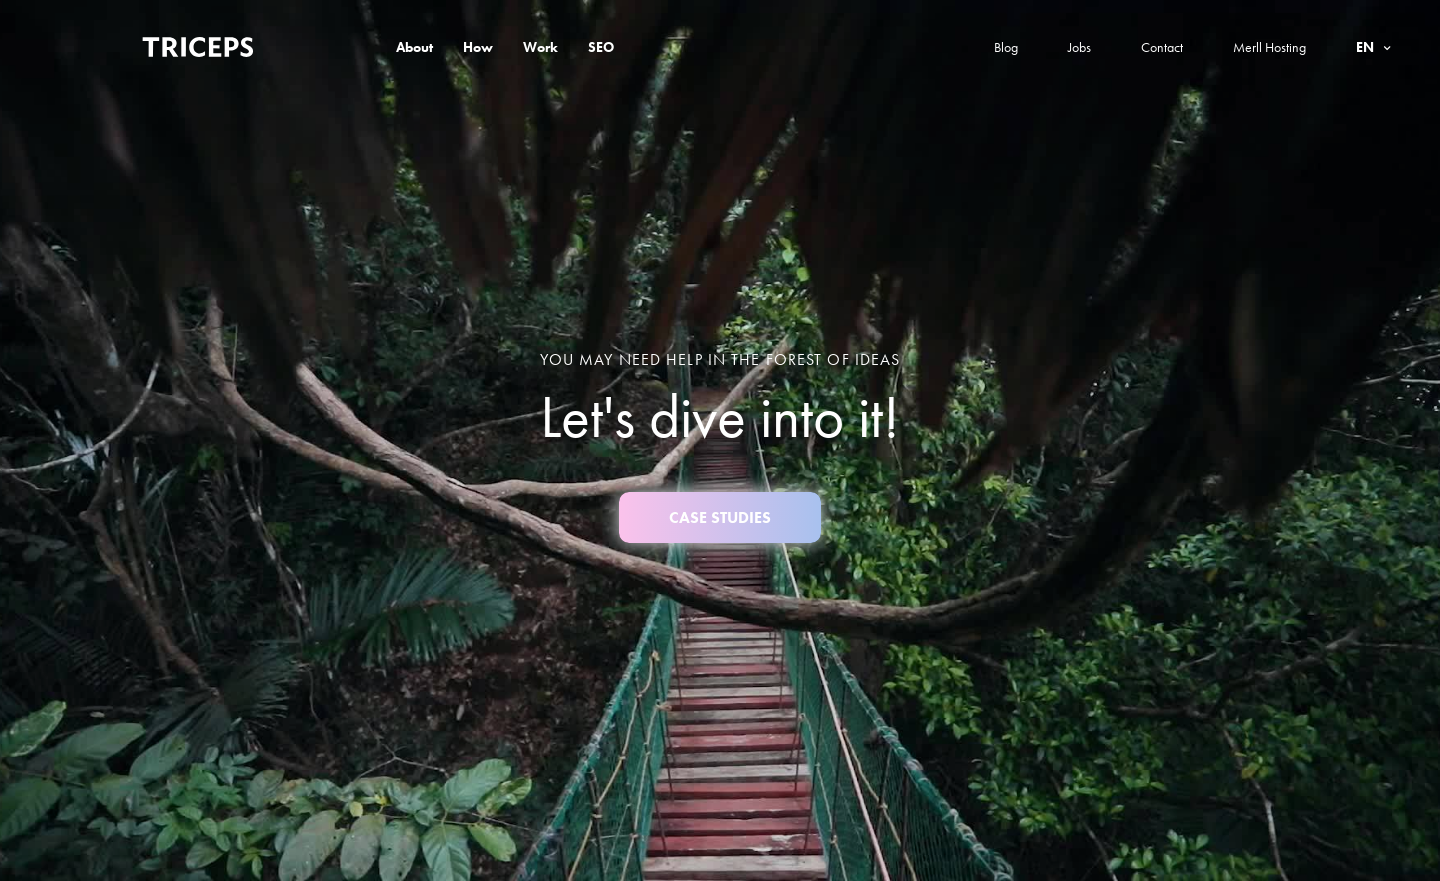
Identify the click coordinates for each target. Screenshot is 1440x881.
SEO (601, 47)
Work (540, 47)
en (1366, 47)
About (414, 47)
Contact (1162, 47)
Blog (1006, 47)
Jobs (1079, 47)
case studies (720, 517)
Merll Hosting (1269, 47)
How (478, 47)
